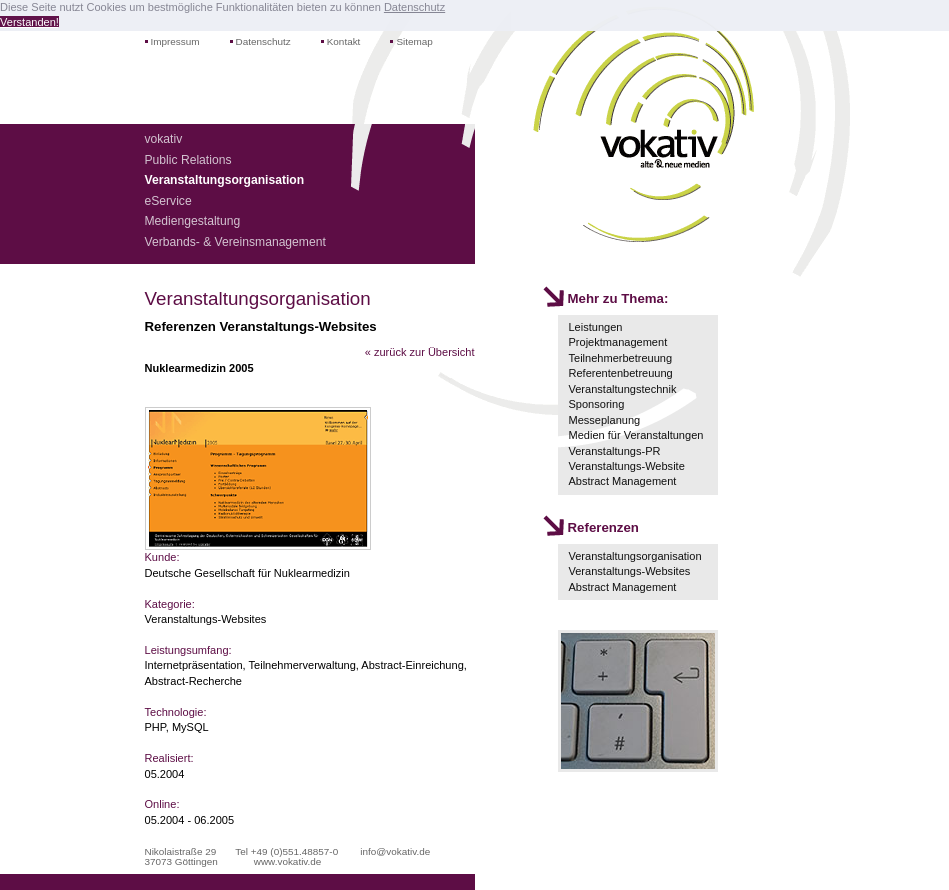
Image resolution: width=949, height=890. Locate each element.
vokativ (164, 139)
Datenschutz (263, 41)
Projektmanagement (617, 342)
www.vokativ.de (288, 861)
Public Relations (188, 160)
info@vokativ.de (395, 851)
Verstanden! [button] (29, 22)
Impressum (175, 41)
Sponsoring (596, 404)
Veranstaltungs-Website (626, 466)
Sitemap (414, 41)
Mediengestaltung (193, 221)
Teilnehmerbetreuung (620, 358)
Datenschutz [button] (414, 7)
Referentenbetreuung (620, 373)
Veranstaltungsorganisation (634, 556)
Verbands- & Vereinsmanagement (235, 242)
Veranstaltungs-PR (614, 451)
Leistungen (595, 327)
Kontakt (344, 41)
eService (168, 201)
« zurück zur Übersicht (420, 352)
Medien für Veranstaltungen (635, 435)
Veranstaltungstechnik (622, 389)
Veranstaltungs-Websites (629, 571)
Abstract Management (622, 481)
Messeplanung (604, 420)
